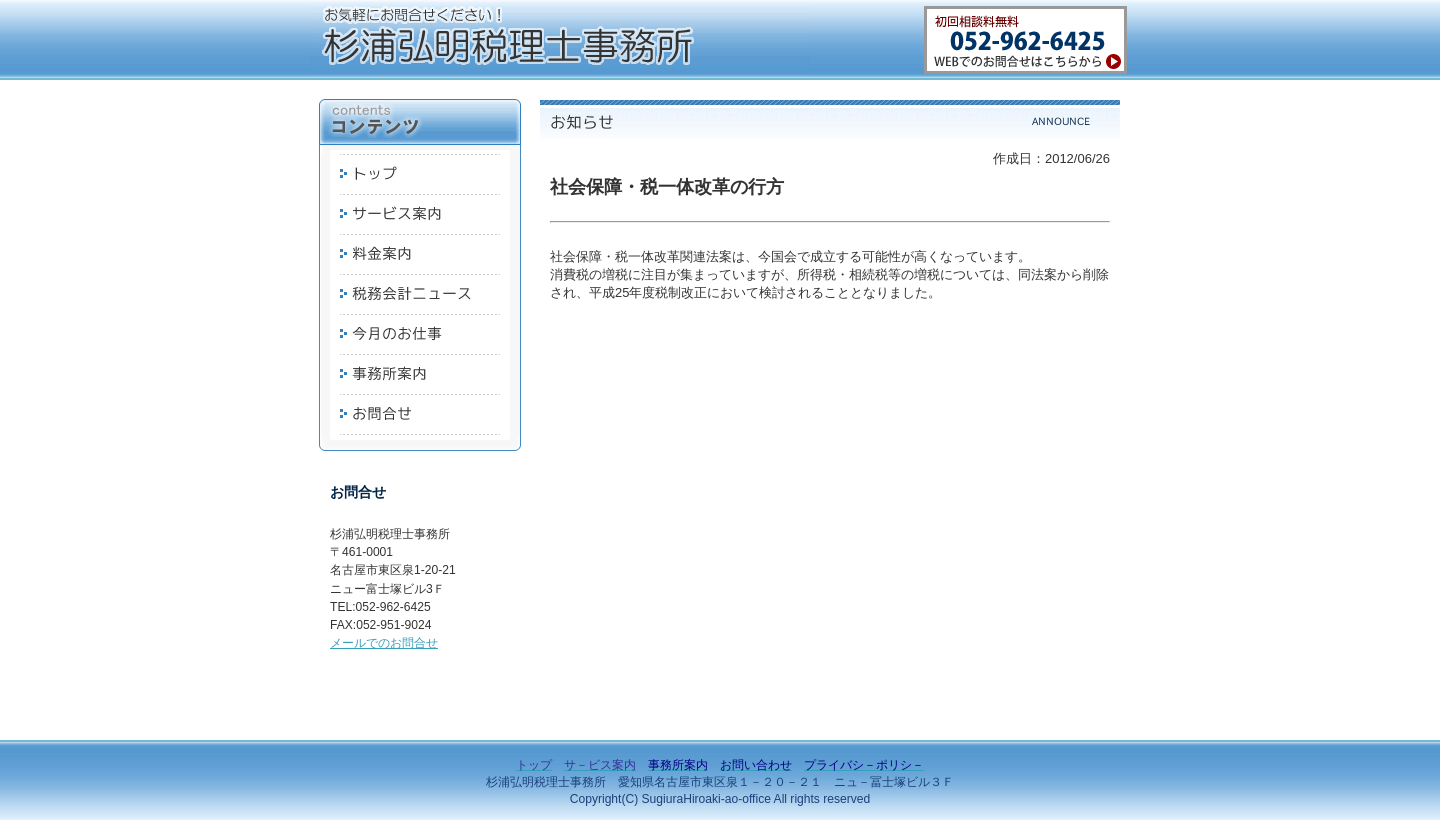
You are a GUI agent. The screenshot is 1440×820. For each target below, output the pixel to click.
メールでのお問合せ (384, 643)
